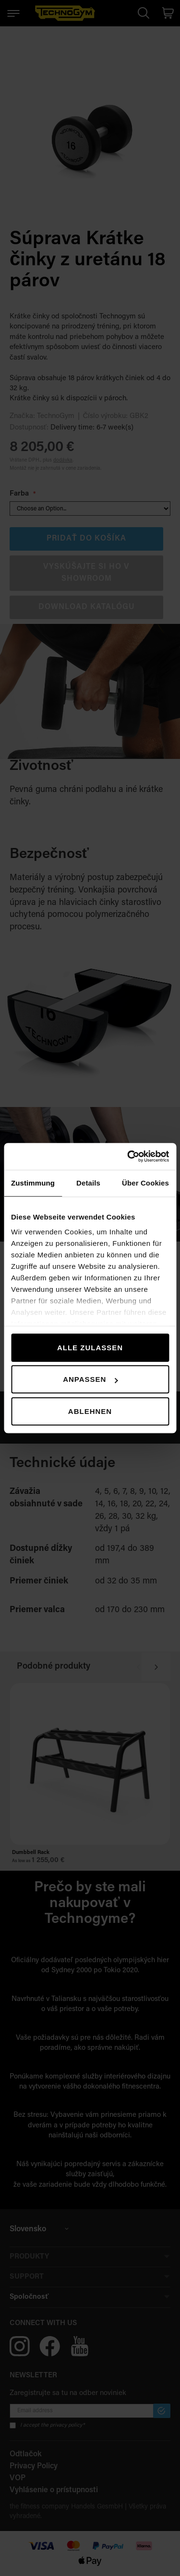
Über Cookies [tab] (145, 1183)
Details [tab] (88, 1183)
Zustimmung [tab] (33, 1183)
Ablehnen (90, 1411)
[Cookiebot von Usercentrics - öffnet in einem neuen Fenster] (128, 1156)
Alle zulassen (90, 1348)
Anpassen (90, 1379)
